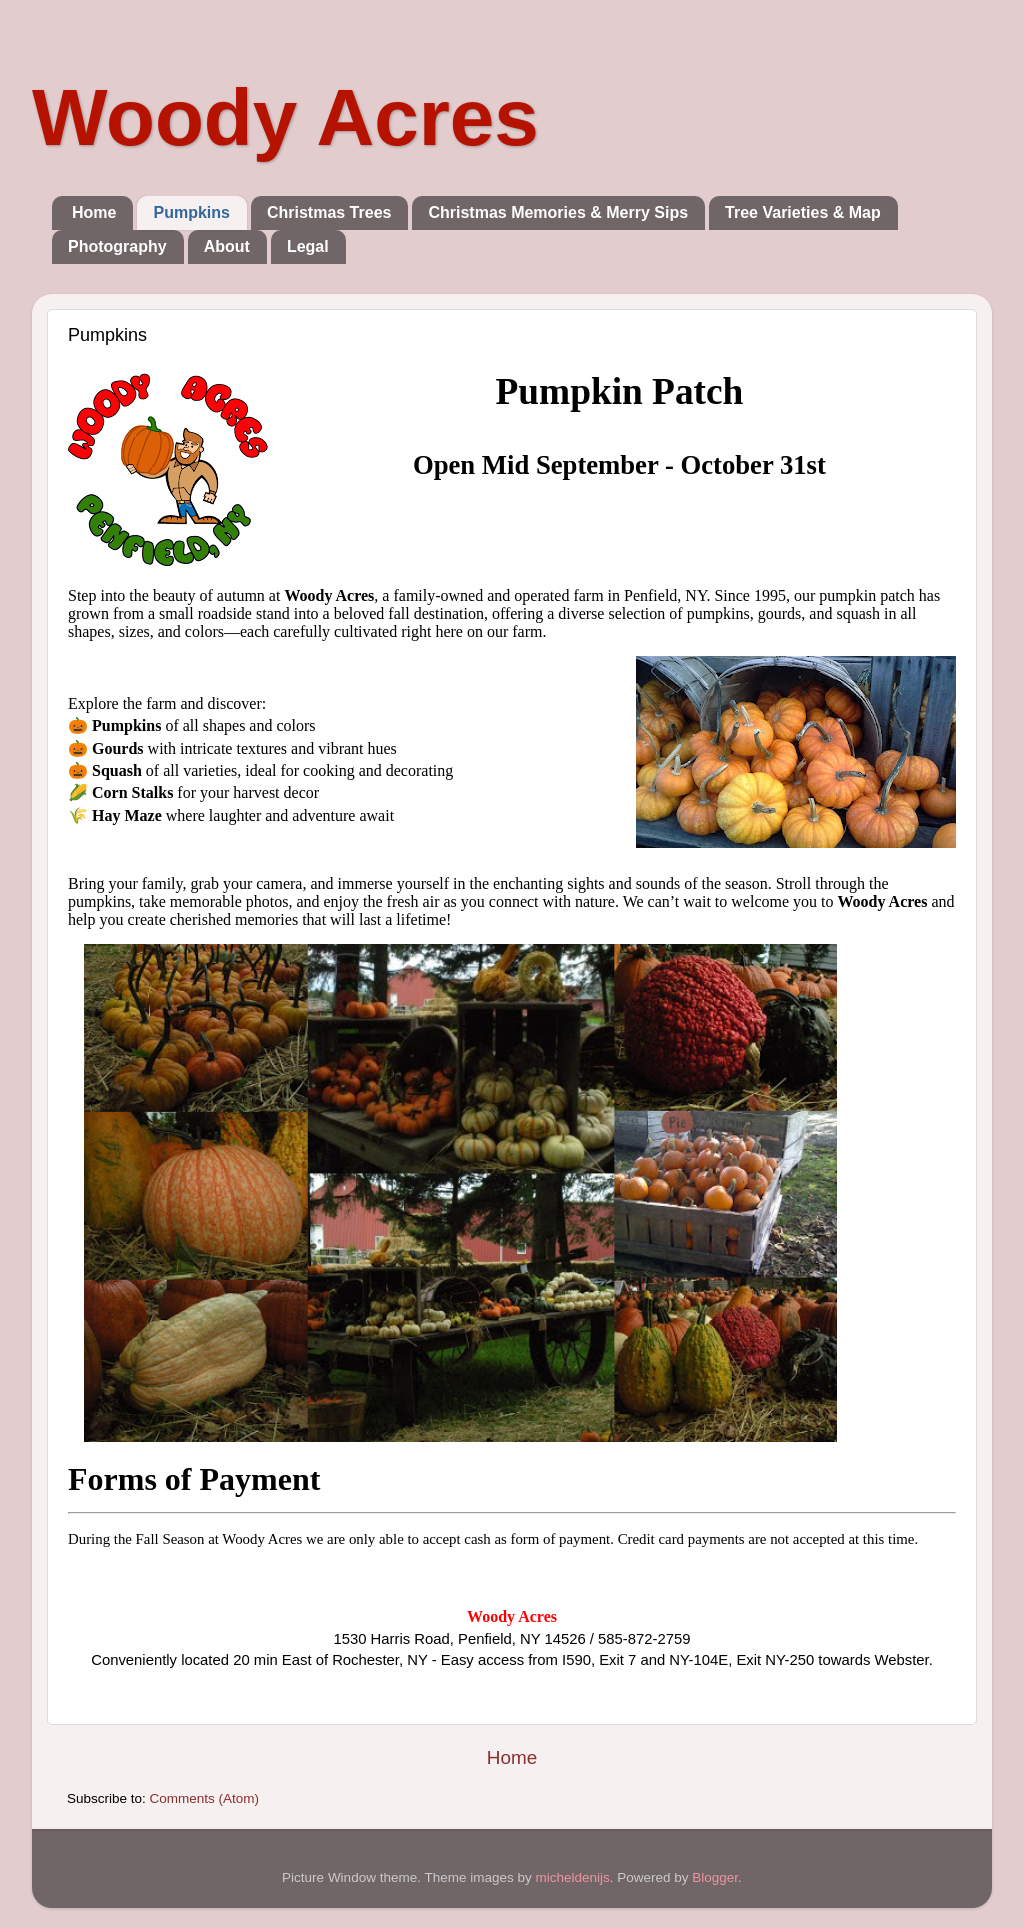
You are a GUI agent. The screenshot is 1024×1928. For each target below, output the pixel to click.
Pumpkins (191, 212)
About (227, 246)
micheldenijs (572, 1877)
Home (94, 212)
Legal (308, 246)
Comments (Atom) (205, 1798)
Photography (117, 246)
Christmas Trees (329, 212)
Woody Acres (285, 117)
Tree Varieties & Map (803, 212)
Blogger (715, 1877)
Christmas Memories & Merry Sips (558, 212)
